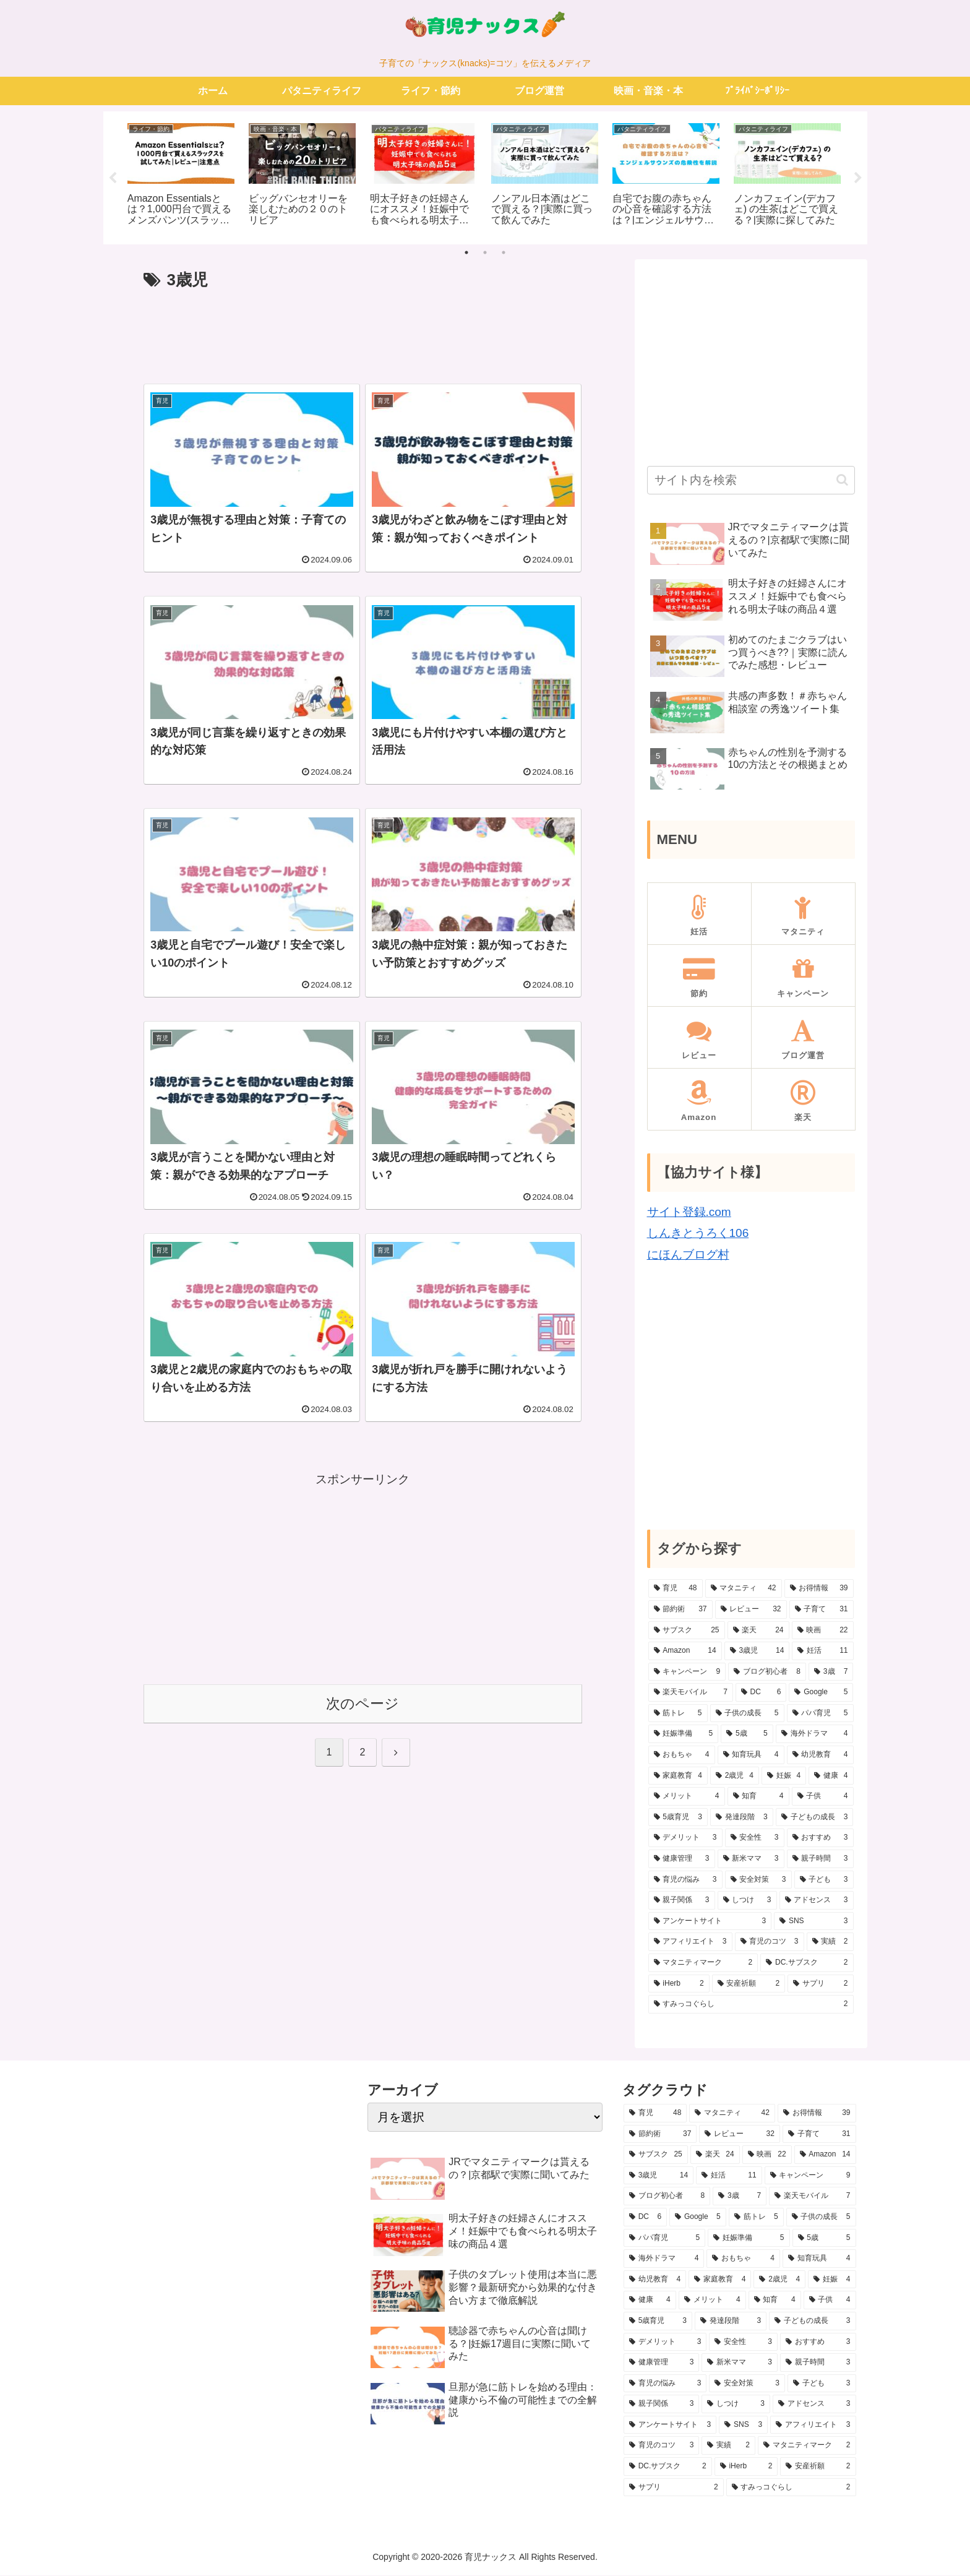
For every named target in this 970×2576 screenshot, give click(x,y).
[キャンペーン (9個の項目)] (687, 1672)
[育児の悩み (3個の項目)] (685, 1880)
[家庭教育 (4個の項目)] (678, 1776)
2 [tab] (485, 253)
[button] (842, 481)
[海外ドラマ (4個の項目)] (815, 1735)
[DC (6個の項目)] (761, 1693)
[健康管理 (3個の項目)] (681, 1860)
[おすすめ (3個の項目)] (820, 1839)
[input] (751, 481)
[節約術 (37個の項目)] (680, 1610)
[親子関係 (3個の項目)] (681, 1901)
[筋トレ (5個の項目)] (678, 1714)
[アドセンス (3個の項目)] (816, 1901)
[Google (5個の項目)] (821, 1693)
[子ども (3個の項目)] (824, 1880)
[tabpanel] (181, 176)
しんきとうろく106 (698, 1234)
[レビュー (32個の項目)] (751, 1610)
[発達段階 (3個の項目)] (741, 1818)
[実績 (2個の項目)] (830, 1943)
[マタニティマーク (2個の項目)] (703, 1964)
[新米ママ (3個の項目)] (751, 1860)
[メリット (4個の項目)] (686, 1797)
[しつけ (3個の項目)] (747, 1901)
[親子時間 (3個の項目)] (820, 1860)
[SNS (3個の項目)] (813, 1922)
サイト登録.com (689, 1213)
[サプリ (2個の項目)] (820, 1984)
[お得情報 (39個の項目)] (819, 1589)
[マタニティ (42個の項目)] (743, 1589)
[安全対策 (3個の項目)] (758, 1880)
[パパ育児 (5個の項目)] (820, 1714)
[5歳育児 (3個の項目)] (678, 1818)
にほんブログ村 (688, 1255)
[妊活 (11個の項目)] (822, 1652)
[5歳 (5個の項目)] (747, 1735)
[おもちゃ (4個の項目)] (681, 1756)
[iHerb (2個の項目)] (679, 1984)
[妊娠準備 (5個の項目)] (683, 1735)
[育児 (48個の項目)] (675, 1589)
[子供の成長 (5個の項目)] (747, 1714)
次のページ (362, 1705)
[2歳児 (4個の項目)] (734, 1776)
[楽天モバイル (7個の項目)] (690, 1693)
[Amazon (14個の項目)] (685, 1652)
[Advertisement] (363, 332)
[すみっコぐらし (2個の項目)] (751, 2005)
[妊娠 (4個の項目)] (784, 1776)
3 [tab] (503, 253)
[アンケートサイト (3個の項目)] (710, 1922)
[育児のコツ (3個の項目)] (769, 1943)
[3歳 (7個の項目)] (831, 1672)
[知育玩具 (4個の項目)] (751, 1756)
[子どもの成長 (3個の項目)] (815, 1818)
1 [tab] (466, 253)
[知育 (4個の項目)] (758, 1797)
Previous (112, 178)
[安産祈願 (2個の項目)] (748, 1984)
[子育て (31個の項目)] (821, 1610)
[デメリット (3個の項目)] (685, 1839)
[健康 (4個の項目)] (831, 1776)
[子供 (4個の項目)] (823, 1797)
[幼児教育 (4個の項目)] (820, 1756)
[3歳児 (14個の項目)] (757, 1652)
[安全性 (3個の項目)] (754, 1839)
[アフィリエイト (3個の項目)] (690, 1943)
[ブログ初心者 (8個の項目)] (767, 1672)
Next (858, 178)
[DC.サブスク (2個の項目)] (806, 1964)
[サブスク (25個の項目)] (686, 1631)
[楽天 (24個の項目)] (758, 1631)
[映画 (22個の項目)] (823, 1631)
